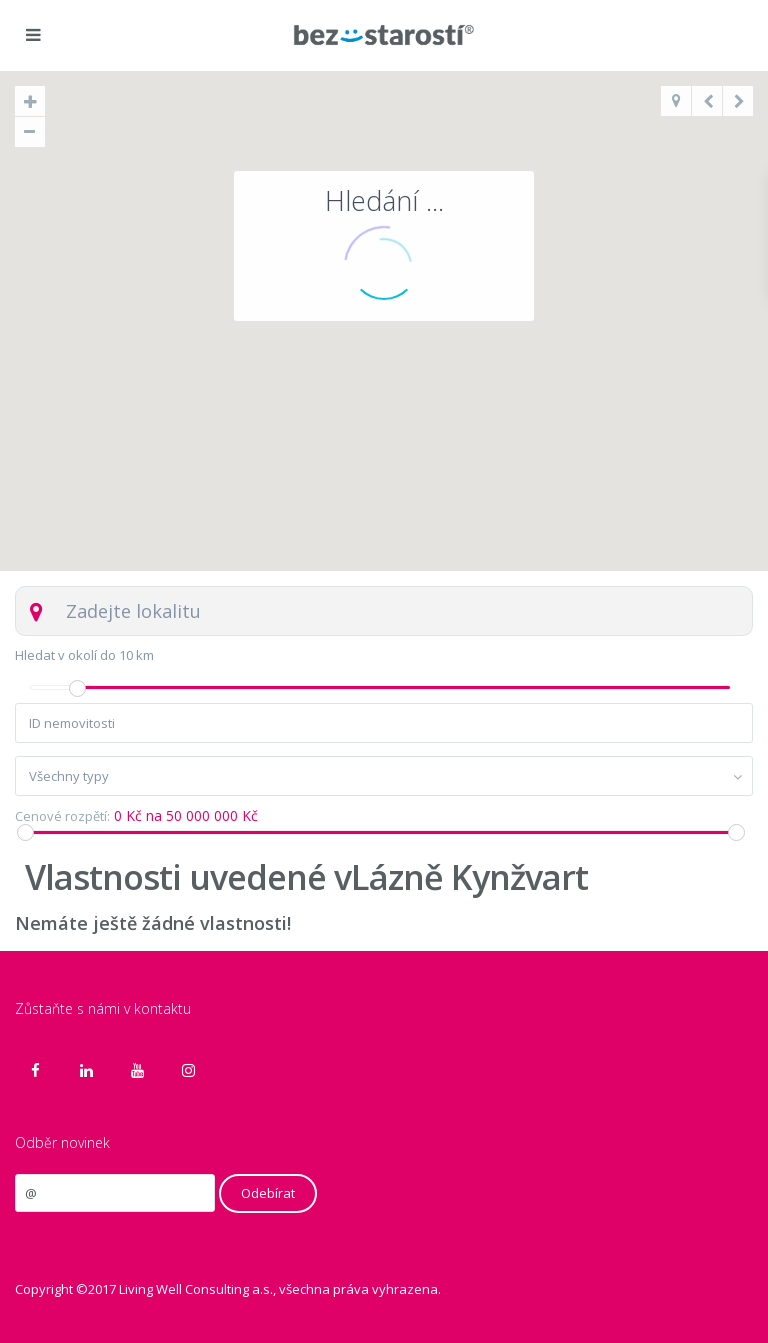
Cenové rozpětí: (62, 816)
